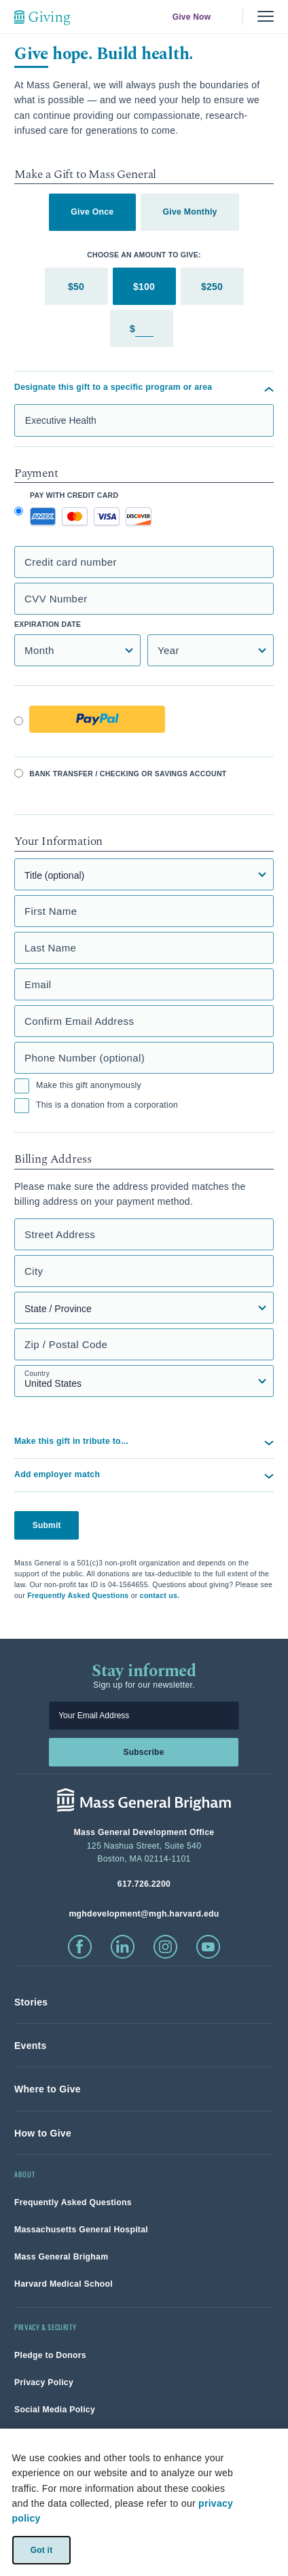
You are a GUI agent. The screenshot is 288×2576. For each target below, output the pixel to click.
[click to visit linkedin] (122, 1947)
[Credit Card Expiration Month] (77, 650)
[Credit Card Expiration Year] (210, 650)
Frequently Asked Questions (77, 1595)
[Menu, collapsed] (265, 16)
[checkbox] (21, 1085)
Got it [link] (41, 2549)
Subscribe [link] (144, 1752)
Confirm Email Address (79, 1021)
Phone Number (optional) (84, 1058)
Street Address (59, 1234)
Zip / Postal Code (65, 1344)
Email (38, 984)
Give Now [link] (192, 17)
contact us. (160, 1595)
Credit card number (70, 562)
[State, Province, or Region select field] (144, 1308)
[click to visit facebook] (80, 1947)
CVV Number (56, 598)
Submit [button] (47, 1524)
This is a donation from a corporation (96, 1105)
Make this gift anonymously (77, 1085)
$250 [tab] (212, 286)
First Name (50, 911)
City (33, 1271)
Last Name (50, 948)
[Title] (144, 874)
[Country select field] (144, 1381)
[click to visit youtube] (208, 1947)
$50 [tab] (76, 286)
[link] (31, 2002)
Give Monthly (189, 212)
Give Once (92, 212)
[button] (144, 1475)
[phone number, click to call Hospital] (144, 1883)
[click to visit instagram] (165, 1947)
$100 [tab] (144, 286)
